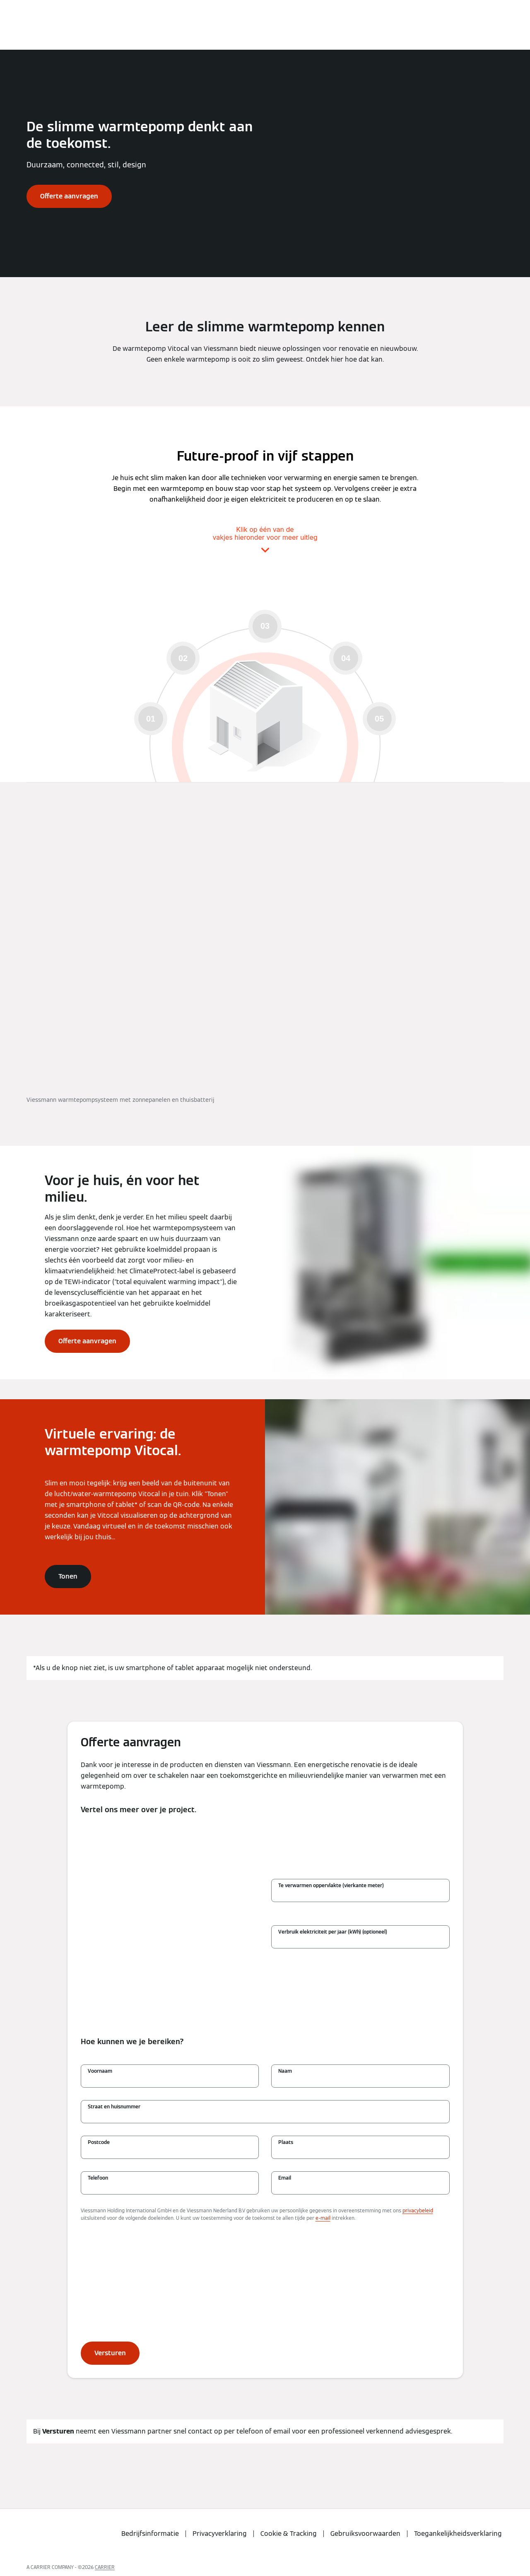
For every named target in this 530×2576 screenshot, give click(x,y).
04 (345, 658)
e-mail (323, 2218)
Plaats (285, 2142)
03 (265, 625)
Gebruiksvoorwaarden (365, 2533)
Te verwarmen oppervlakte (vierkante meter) (331, 1885)
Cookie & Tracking (288, 2533)
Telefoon (98, 2178)
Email (284, 2178)
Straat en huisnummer (114, 2106)
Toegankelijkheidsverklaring (458, 2533)
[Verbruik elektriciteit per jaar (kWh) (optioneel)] (360, 1941)
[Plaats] (360, 2151)
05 (379, 718)
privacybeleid (417, 2210)
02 (183, 658)
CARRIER (105, 2567)
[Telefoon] (170, 2187)
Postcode (99, 2142)
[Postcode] (170, 2151)
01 (150, 718)
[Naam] (360, 2080)
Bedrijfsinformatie (150, 2533)
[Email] (360, 2187)
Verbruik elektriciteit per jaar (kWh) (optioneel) (332, 1932)
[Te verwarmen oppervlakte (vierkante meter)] (360, 1894)
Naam (285, 2071)
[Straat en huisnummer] (265, 2115)
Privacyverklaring (220, 2533)
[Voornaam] (170, 2080)
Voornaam (100, 2071)
